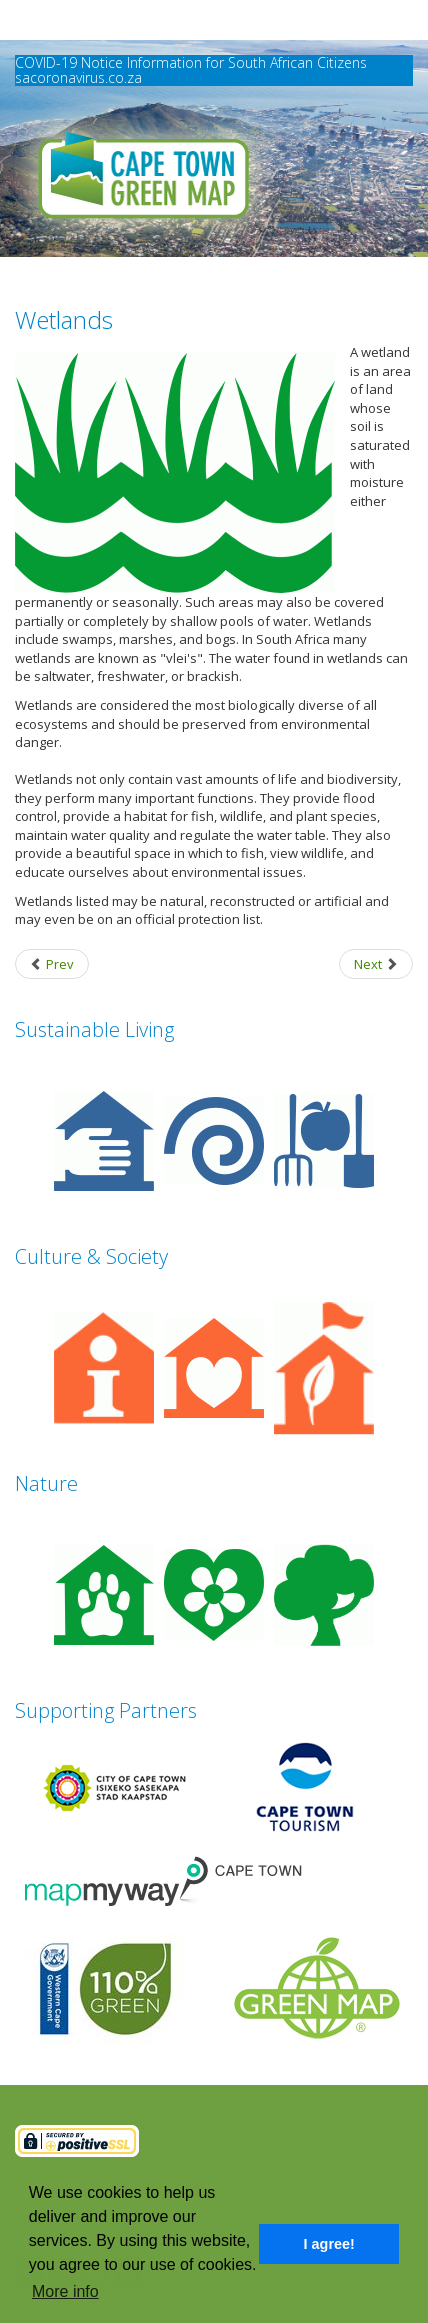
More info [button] (65, 2291)
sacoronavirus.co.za (78, 77)
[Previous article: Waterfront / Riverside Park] (52, 964)
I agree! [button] (329, 2244)
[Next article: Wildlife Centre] (376, 964)
